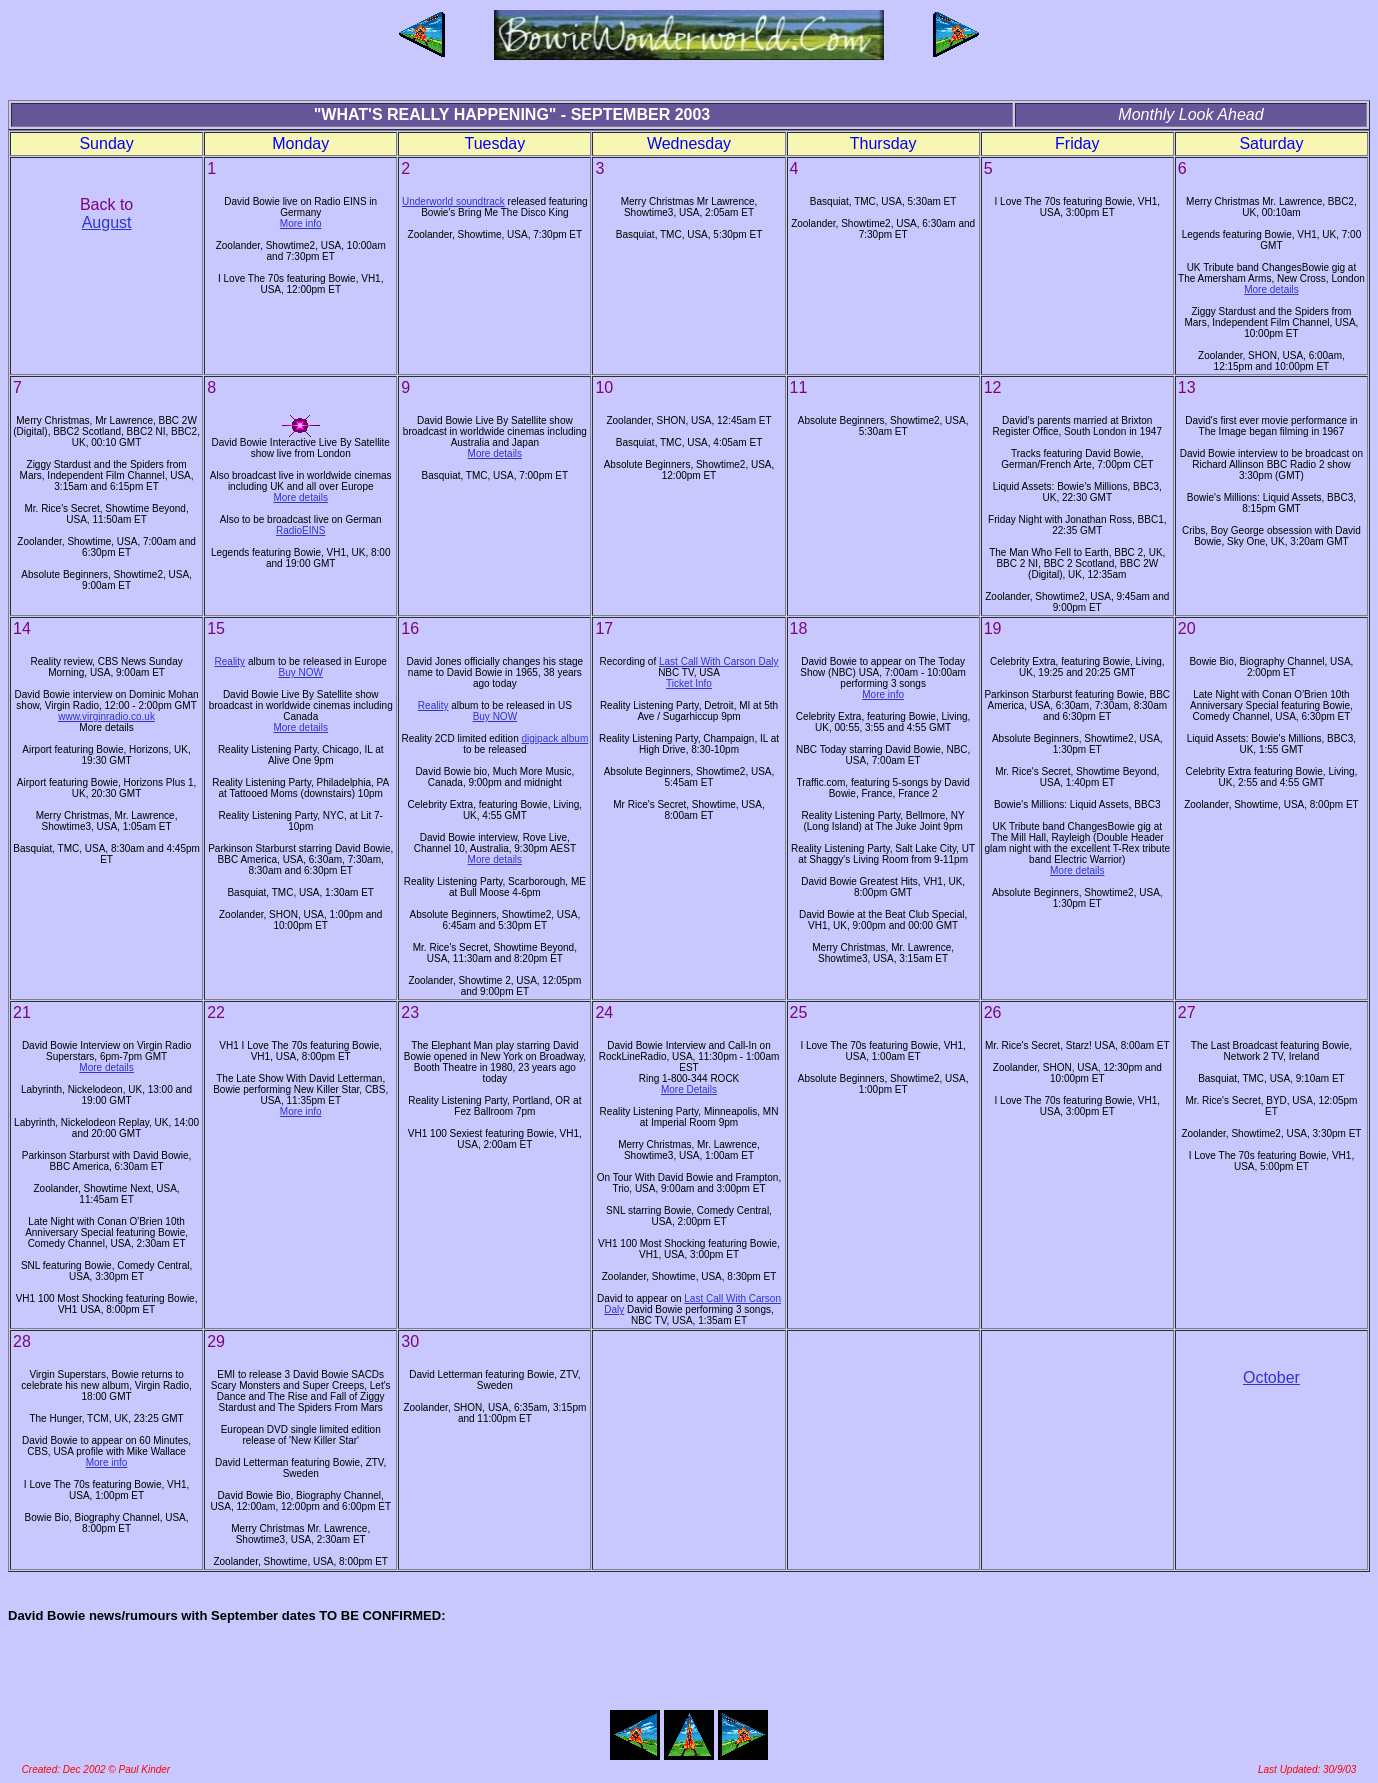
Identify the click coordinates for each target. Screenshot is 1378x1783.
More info (301, 223)
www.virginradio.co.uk (106, 716)
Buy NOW (300, 672)
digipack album (555, 738)
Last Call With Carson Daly (718, 661)
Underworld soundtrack (453, 201)
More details (1271, 289)
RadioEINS (300, 530)
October (1271, 1377)
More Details (689, 1089)
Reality (230, 661)
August (107, 222)
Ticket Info (689, 683)
